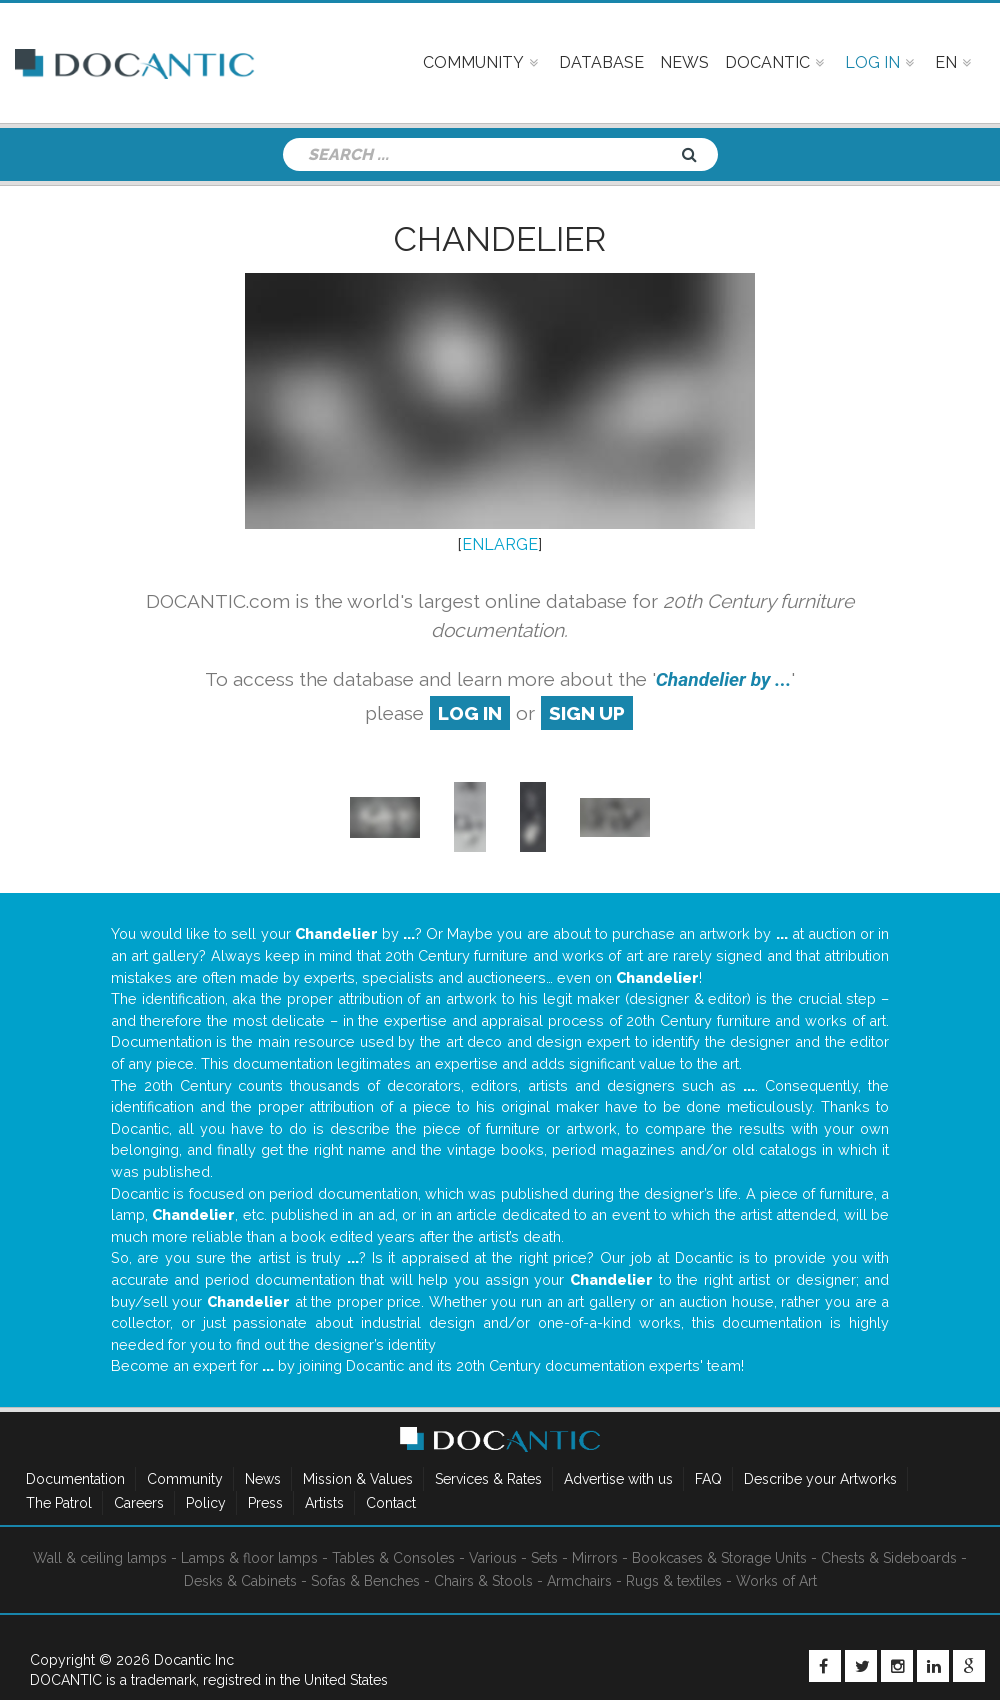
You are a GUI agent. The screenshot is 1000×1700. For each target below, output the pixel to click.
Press (265, 1503)
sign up (587, 713)
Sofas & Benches (365, 1581)
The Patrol (59, 1503)
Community (185, 1479)
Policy (206, 1503)
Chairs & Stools (483, 1581)
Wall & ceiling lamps (100, 1558)
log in (470, 713)
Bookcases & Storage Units (719, 1558)
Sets (544, 1558)
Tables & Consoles (393, 1558)
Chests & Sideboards (889, 1558)
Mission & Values (358, 1479)
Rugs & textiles (674, 1581)
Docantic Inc (194, 1660)
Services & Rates (488, 1479)
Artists (324, 1503)
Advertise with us (618, 1479)
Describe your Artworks (820, 1479)
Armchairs (579, 1581)
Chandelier (500, 239)
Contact (391, 1503)
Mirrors (595, 1558)
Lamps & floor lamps (249, 1558)
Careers (139, 1503)
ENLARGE (500, 544)
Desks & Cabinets (240, 1581)
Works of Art (776, 1581)
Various (493, 1558)
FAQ (708, 1479)
